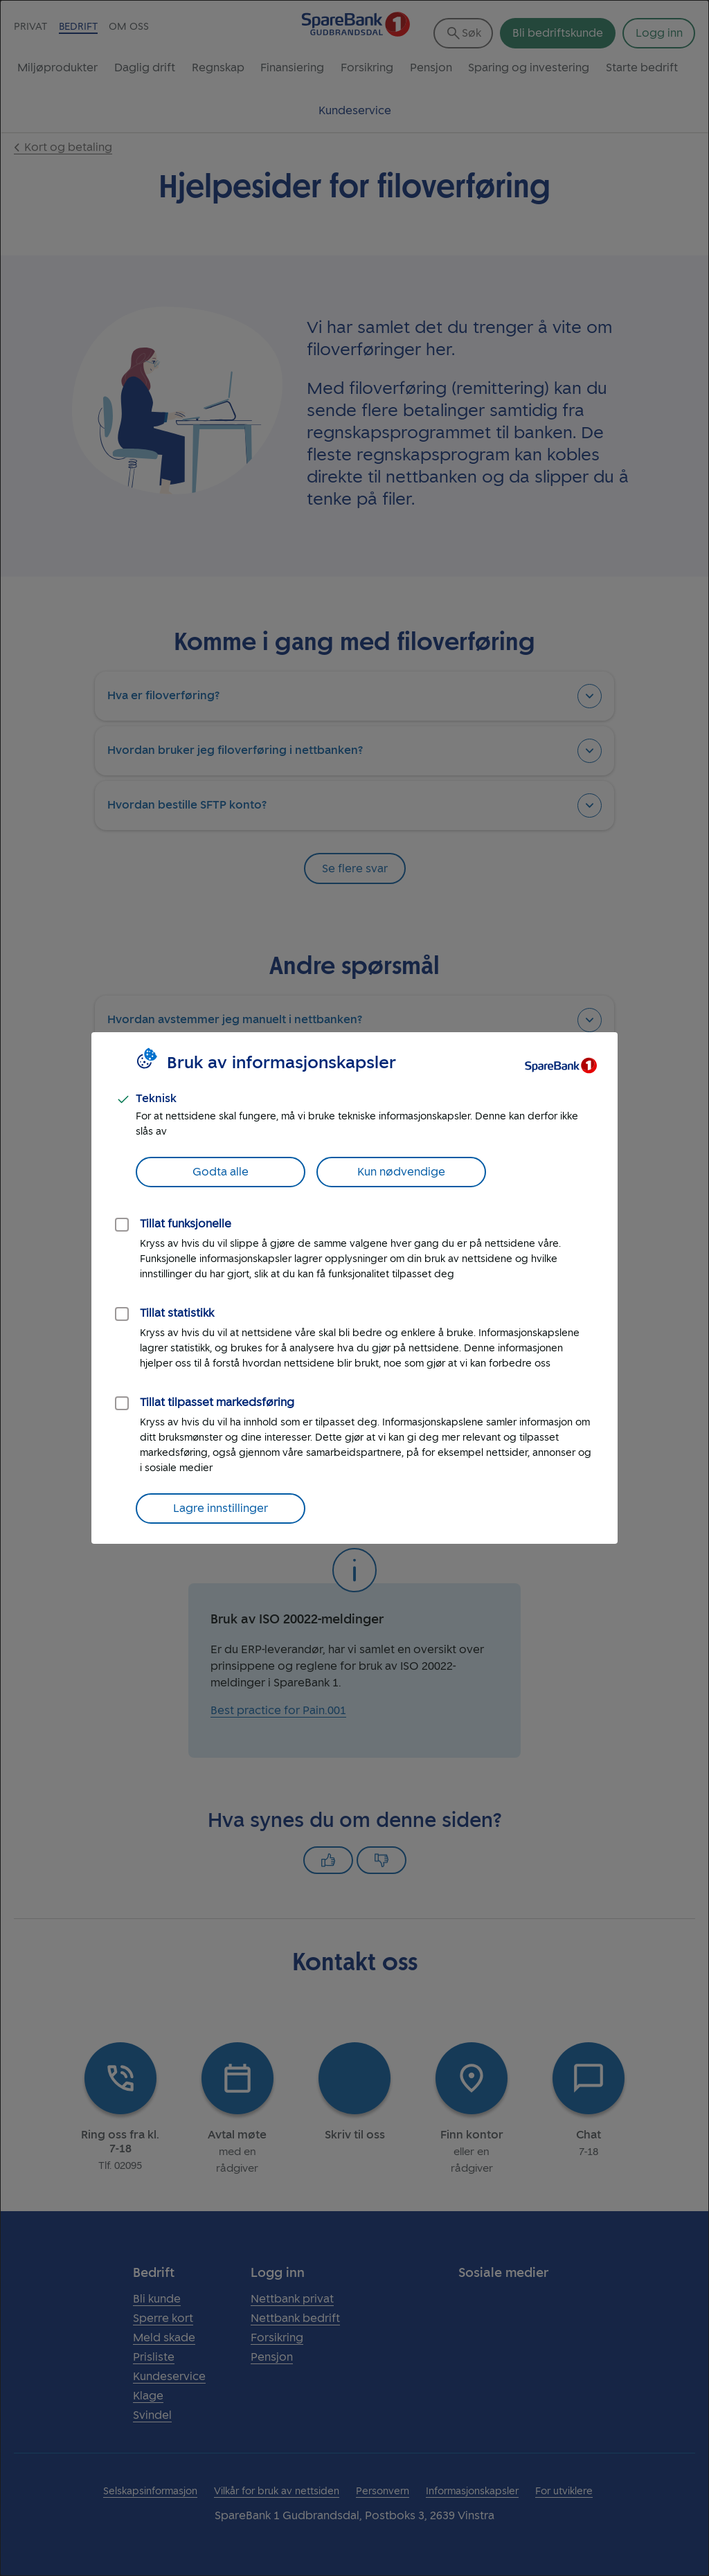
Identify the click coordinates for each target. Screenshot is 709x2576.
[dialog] (354, 1288)
